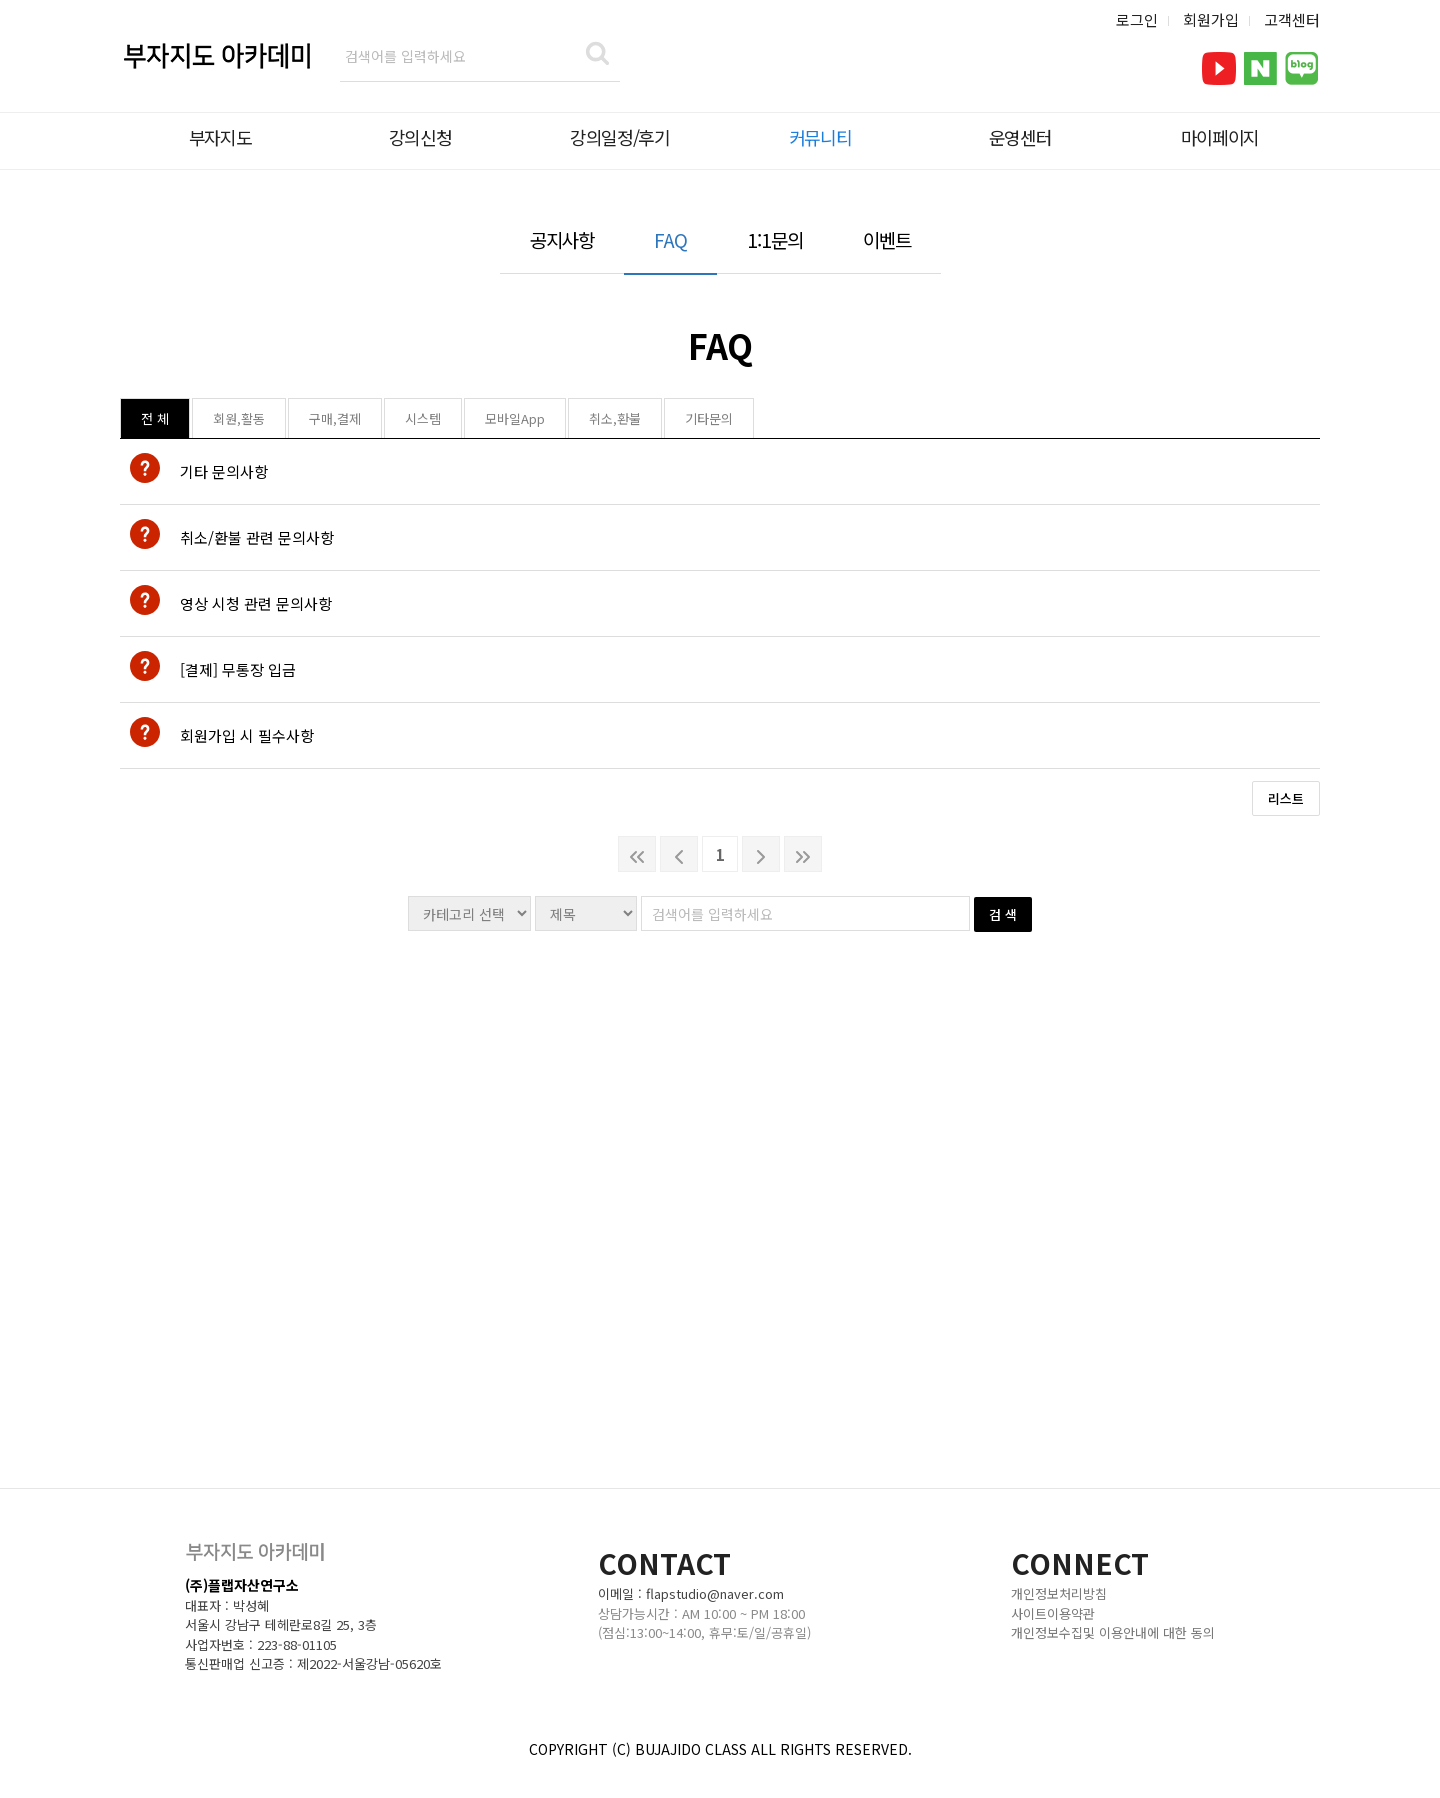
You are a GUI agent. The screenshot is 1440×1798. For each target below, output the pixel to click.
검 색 (1003, 914)
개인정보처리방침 (1059, 1593)
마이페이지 (1220, 137)
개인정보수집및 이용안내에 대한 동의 (1113, 1632)
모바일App (515, 418)
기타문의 (709, 418)
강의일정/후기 (620, 137)
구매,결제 (335, 418)
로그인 (1137, 19)
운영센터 (1020, 137)
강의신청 (420, 137)
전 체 (155, 418)
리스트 (1286, 798)
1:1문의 (775, 239)
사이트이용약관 (1053, 1613)
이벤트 (887, 239)
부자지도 (220, 137)
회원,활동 (239, 418)
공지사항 (562, 239)
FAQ (670, 239)
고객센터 (1292, 19)
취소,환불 (615, 418)
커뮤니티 (820, 137)
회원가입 (1211, 19)
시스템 (423, 418)
